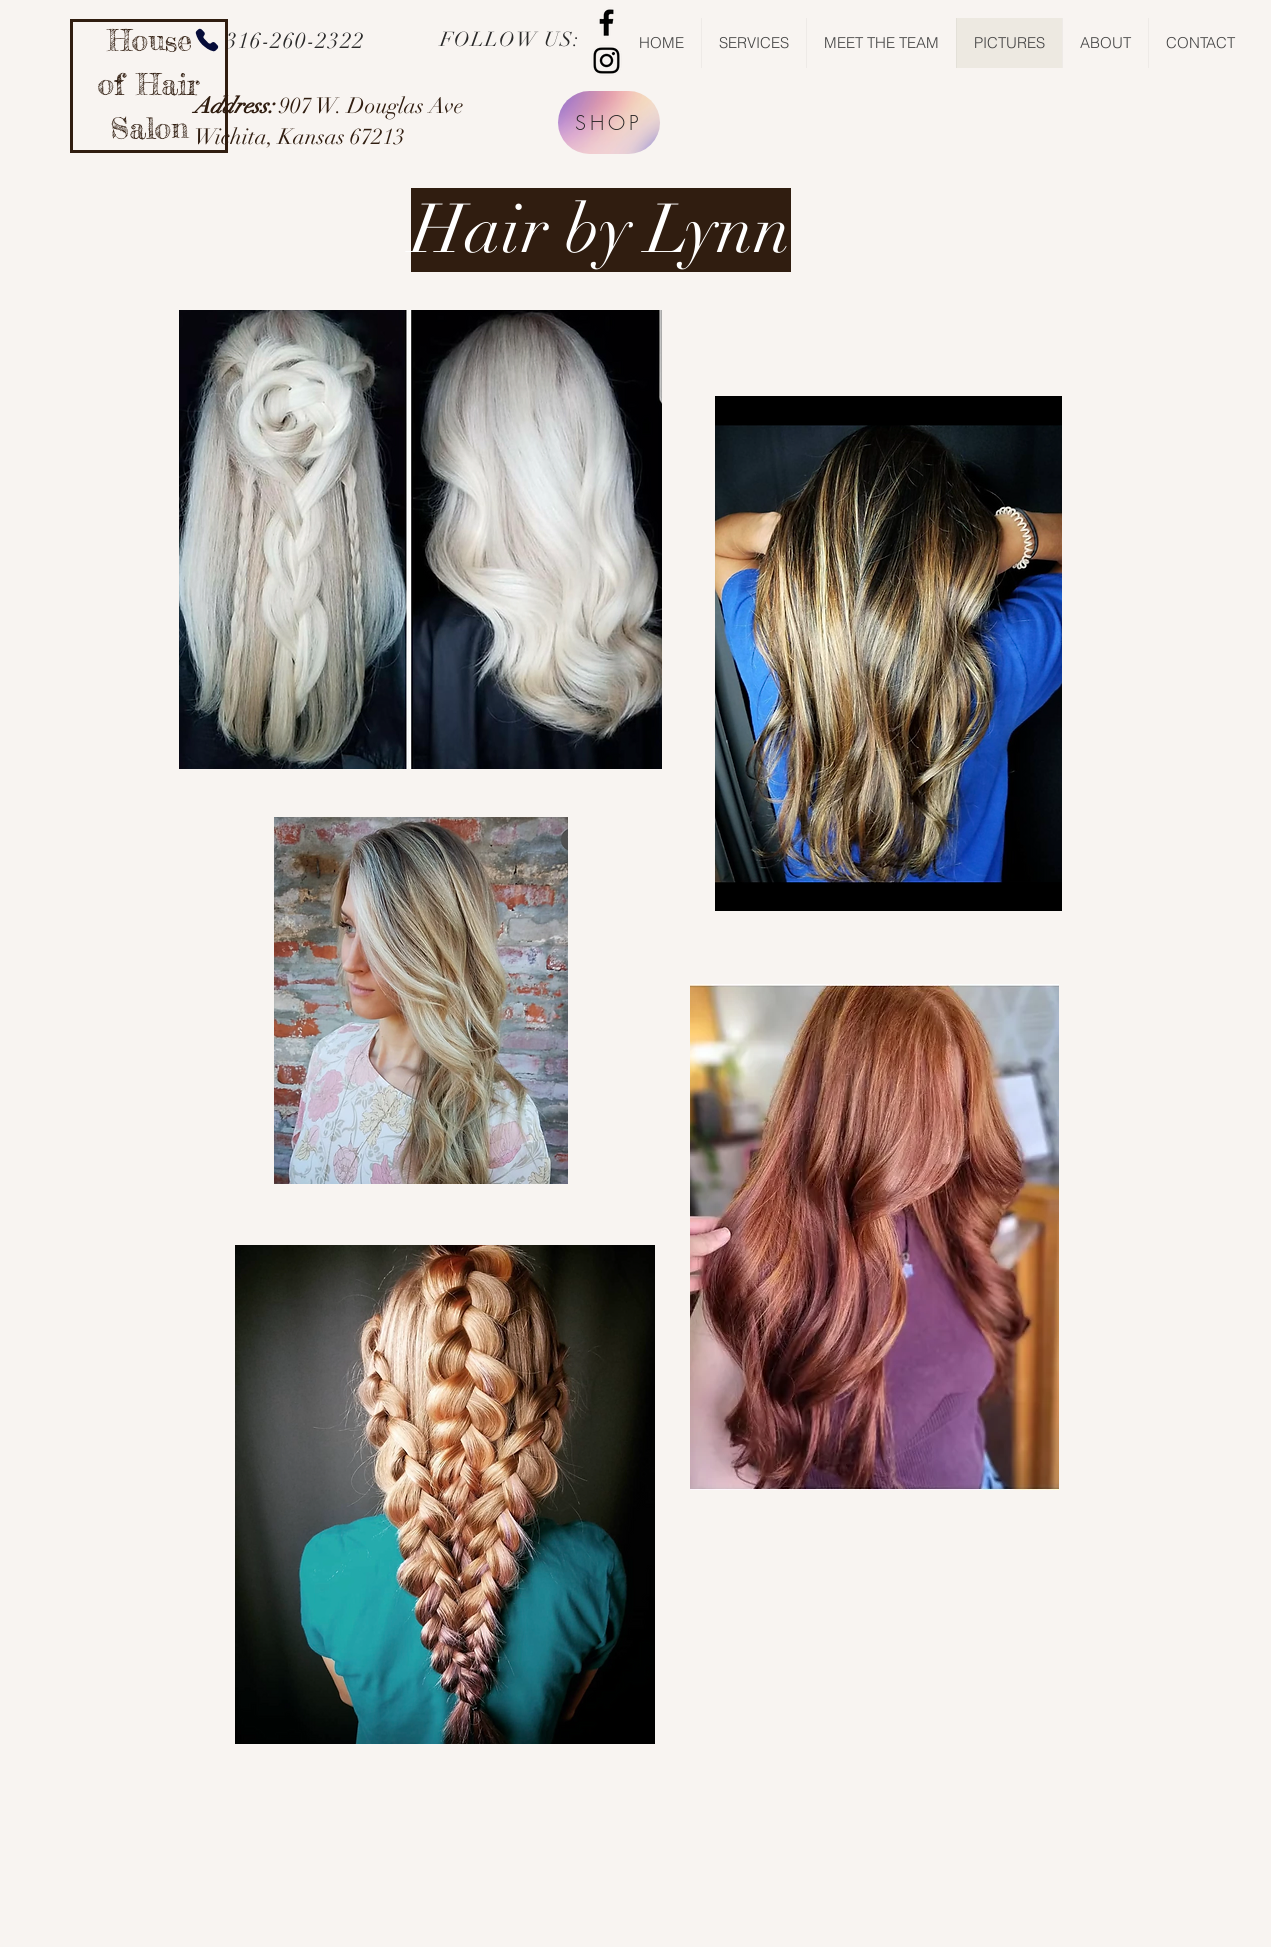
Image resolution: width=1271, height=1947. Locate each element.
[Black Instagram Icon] (606, 60)
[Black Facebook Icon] (606, 22)
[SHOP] (609, 122)
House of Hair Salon (149, 84)
